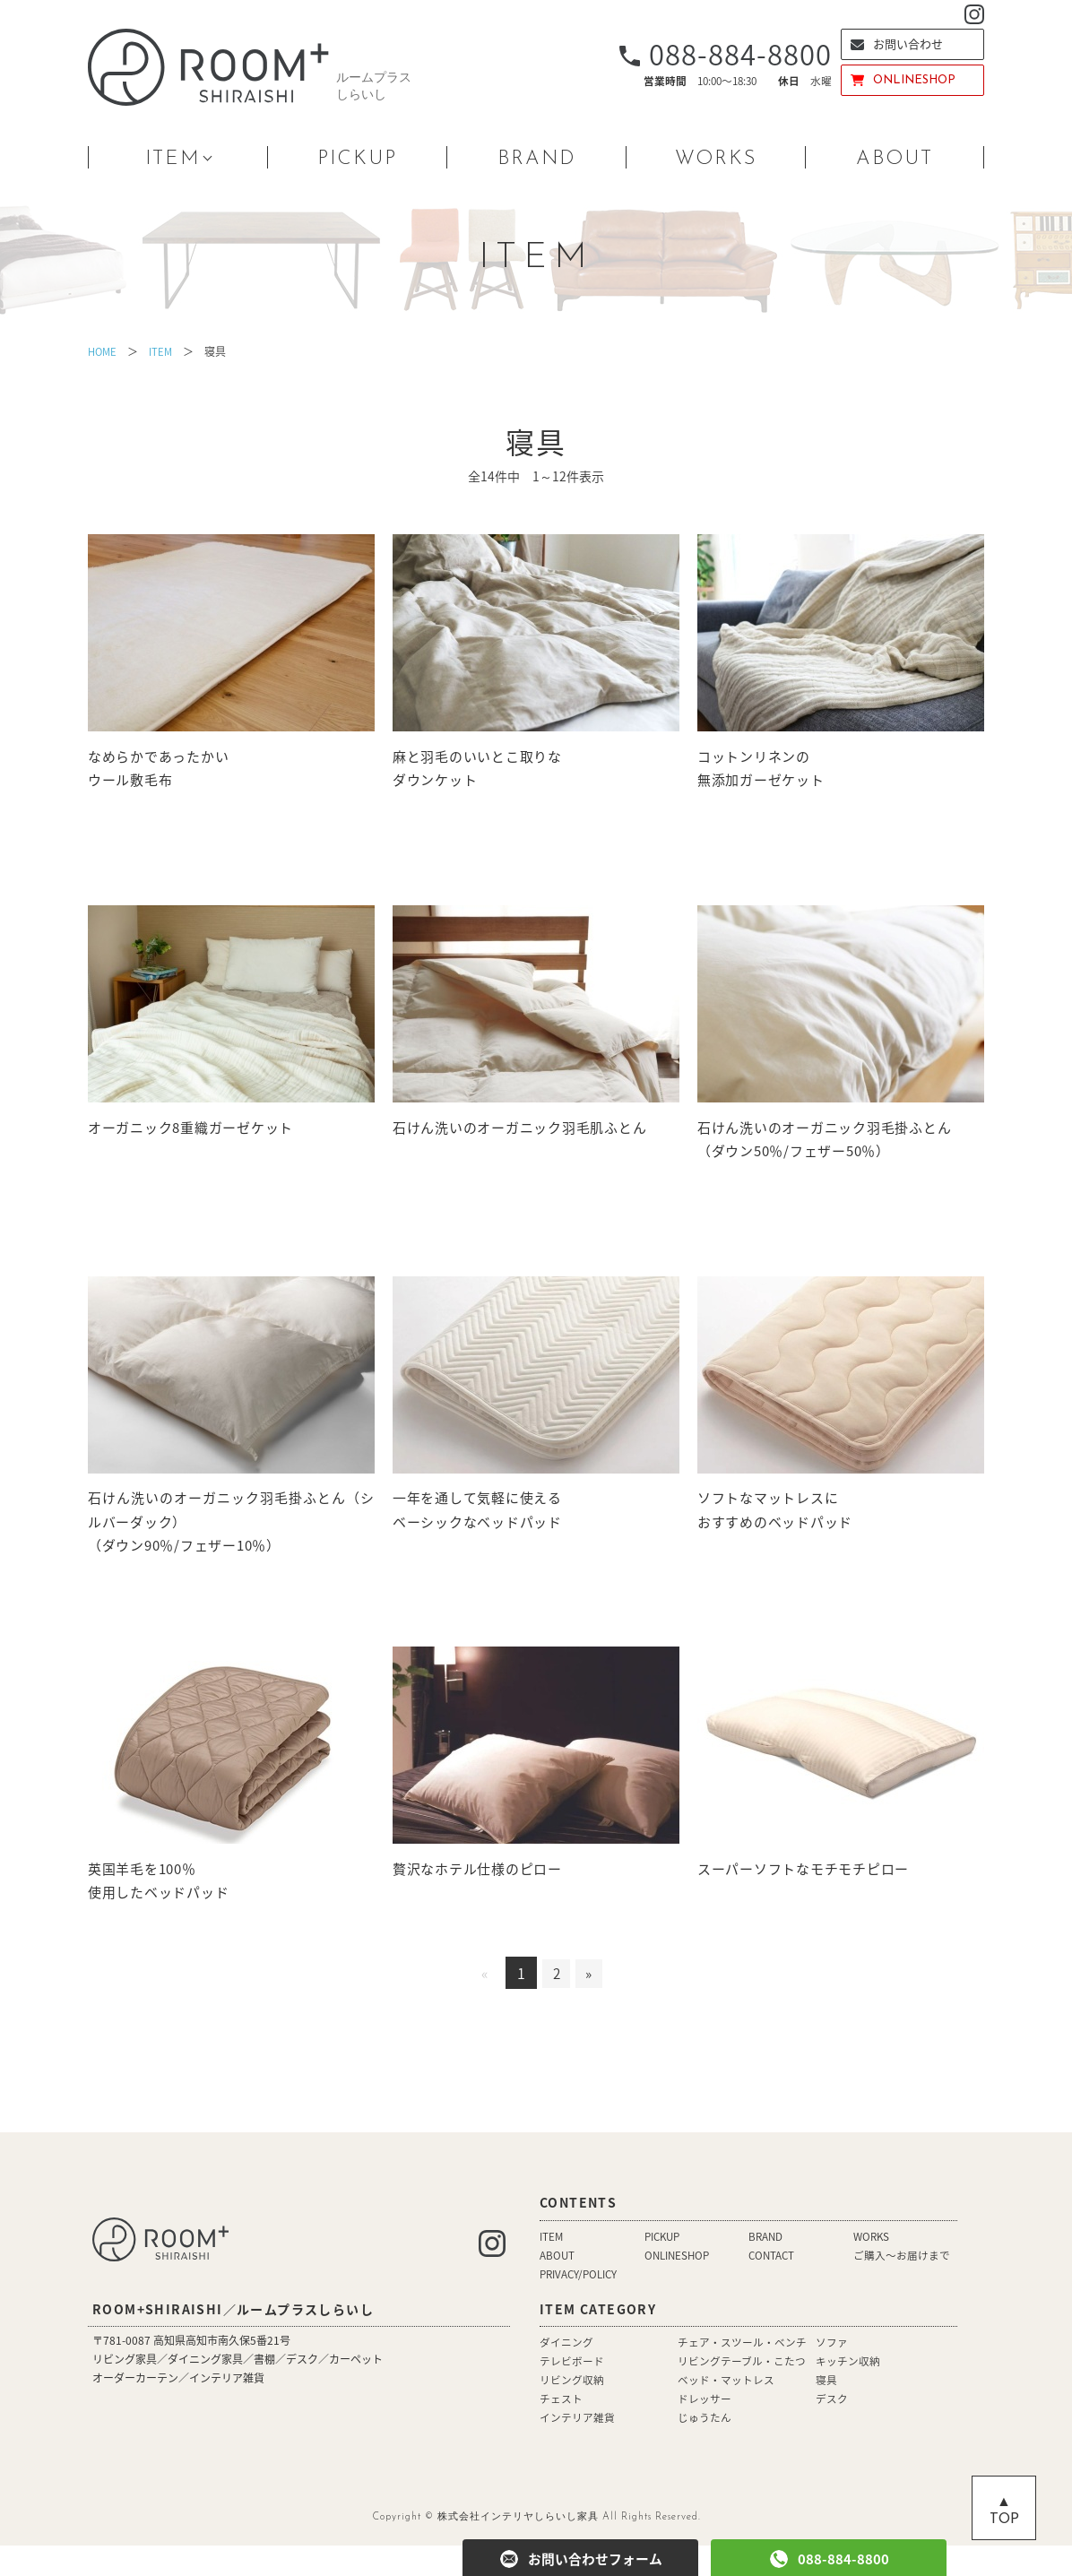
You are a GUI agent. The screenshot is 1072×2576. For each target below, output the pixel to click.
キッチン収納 (848, 2391)
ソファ (832, 2372)
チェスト (561, 2429)
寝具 (826, 2410)
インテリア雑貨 (577, 2448)
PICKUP (357, 159)
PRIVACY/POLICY (580, 2304)
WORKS (716, 159)
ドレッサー (704, 2429)
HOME (103, 351)
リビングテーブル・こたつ (742, 2391)
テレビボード (572, 2391)
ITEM (172, 159)
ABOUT (894, 159)
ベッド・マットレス (726, 2410)
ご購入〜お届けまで (901, 2286)
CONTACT (772, 2286)
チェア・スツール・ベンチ (742, 2372)
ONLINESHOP (903, 79)
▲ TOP (1004, 2511)
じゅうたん (704, 2448)
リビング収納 (572, 2410)
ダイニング (566, 2372)
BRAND (536, 159)
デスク (832, 2429)
